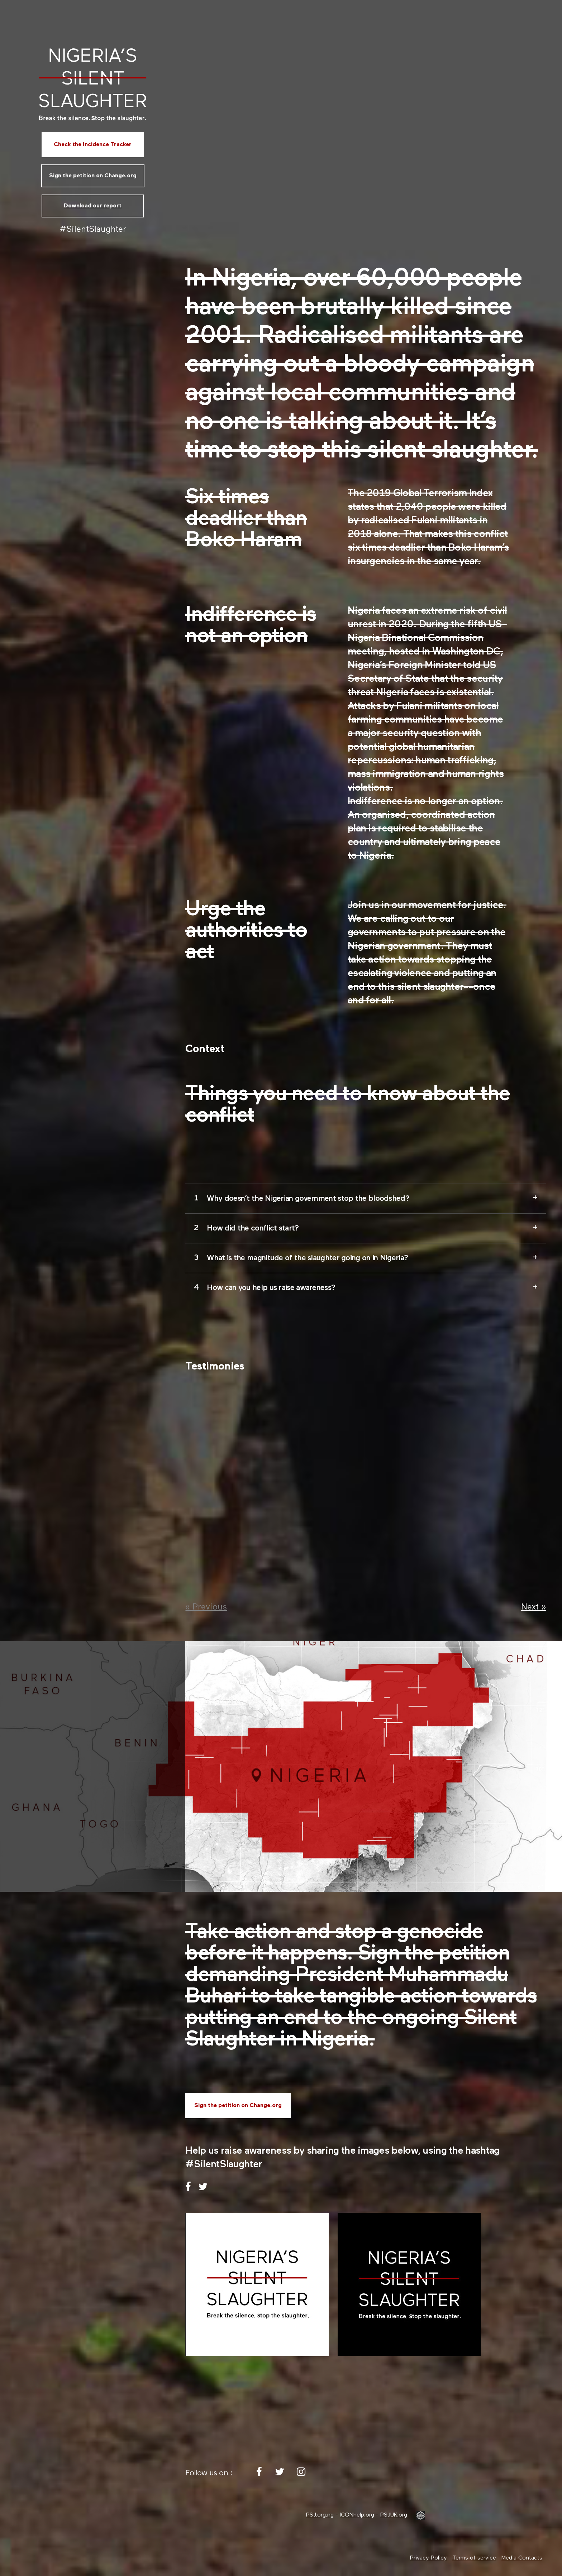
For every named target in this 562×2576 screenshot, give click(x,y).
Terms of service (474, 2558)
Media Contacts (521, 2558)
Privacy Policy (428, 2558)
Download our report (93, 206)
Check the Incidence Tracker (93, 145)
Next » (533, 1607)
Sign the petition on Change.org (93, 176)
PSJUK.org (393, 2515)
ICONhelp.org (357, 2515)
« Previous (206, 1607)
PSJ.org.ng (320, 2515)
